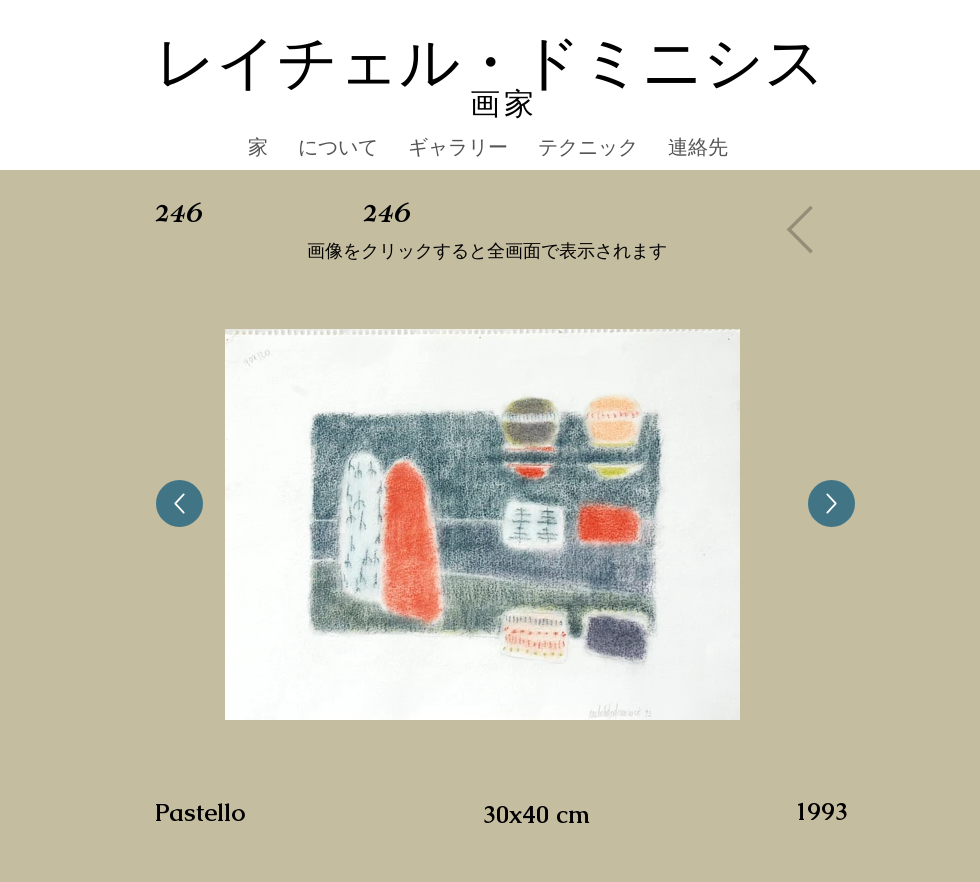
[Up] (179, 503)
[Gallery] (806, 229)
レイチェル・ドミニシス (490, 63)
